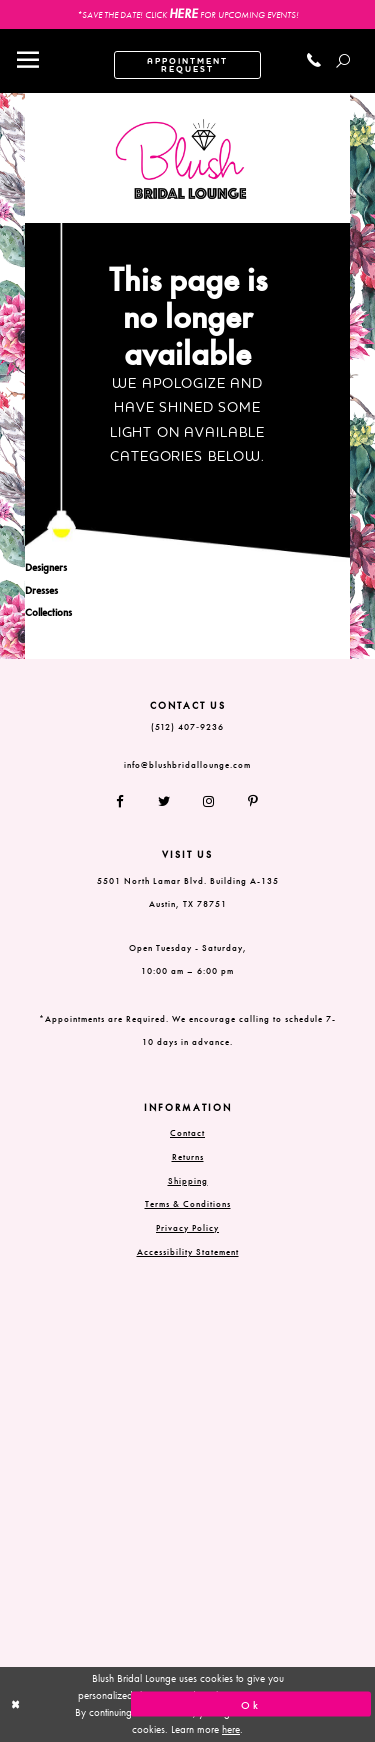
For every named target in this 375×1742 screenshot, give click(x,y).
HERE (183, 13)
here (231, 1729)
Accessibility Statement (188, 1252)
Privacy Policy (187, 1228)
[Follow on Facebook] (128, 802)
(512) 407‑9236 (187, 727)
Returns (188, 1157)
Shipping (188, 1181)
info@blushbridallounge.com (187, 765)
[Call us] (314, 60)
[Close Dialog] (124, 1704)
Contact (187, 1133)
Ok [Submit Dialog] (251, 1704)
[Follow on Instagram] (210, 802)
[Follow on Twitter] (164, 802)
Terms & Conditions (188, 1204)
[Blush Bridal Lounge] (181, 159)
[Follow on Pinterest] (246, 802)
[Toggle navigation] (27, 61)
